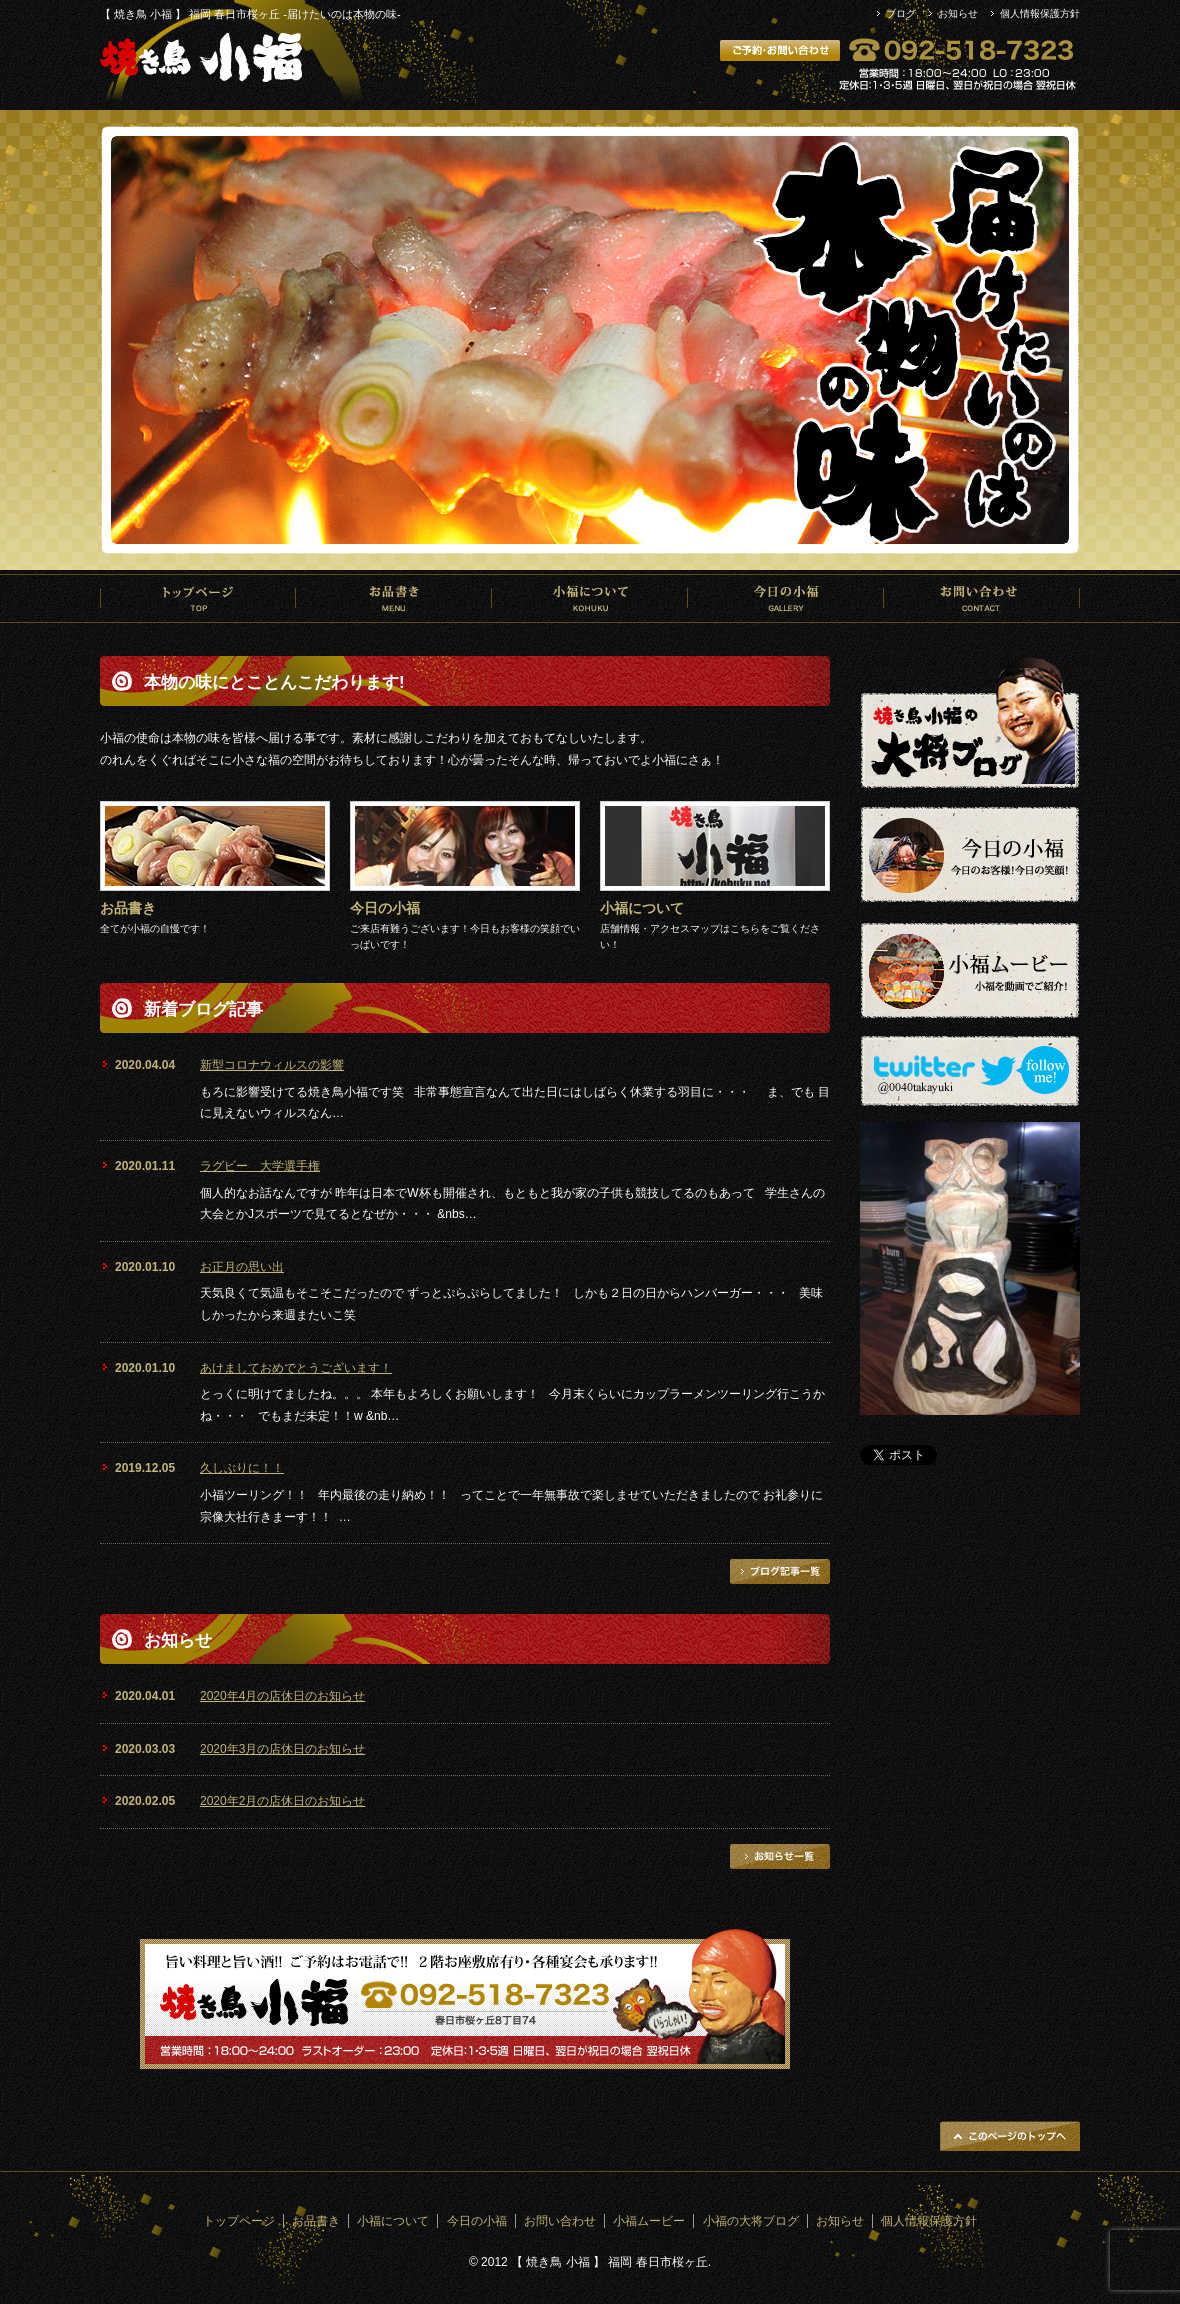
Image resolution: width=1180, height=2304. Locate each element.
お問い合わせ (982, 598)
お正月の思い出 (242, 1267)
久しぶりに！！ (242, 1468)
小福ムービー (649, 2221)
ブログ (901, 13)
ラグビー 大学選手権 (260, 1166)
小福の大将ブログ (751, 2221)
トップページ (198, 598)
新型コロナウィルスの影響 (272, 1065)
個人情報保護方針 (1040, 13)
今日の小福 (786, 598)
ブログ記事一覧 (780, 1571)
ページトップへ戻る (1010, 2136)
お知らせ (958, 13)
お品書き (394, 598)
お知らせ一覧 (780, 1856)
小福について (590, 598)
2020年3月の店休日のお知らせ (282, 1749)
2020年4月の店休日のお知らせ (282, 1696)
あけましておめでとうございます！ (296, 1368)
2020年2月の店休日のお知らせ (282, 1801)
